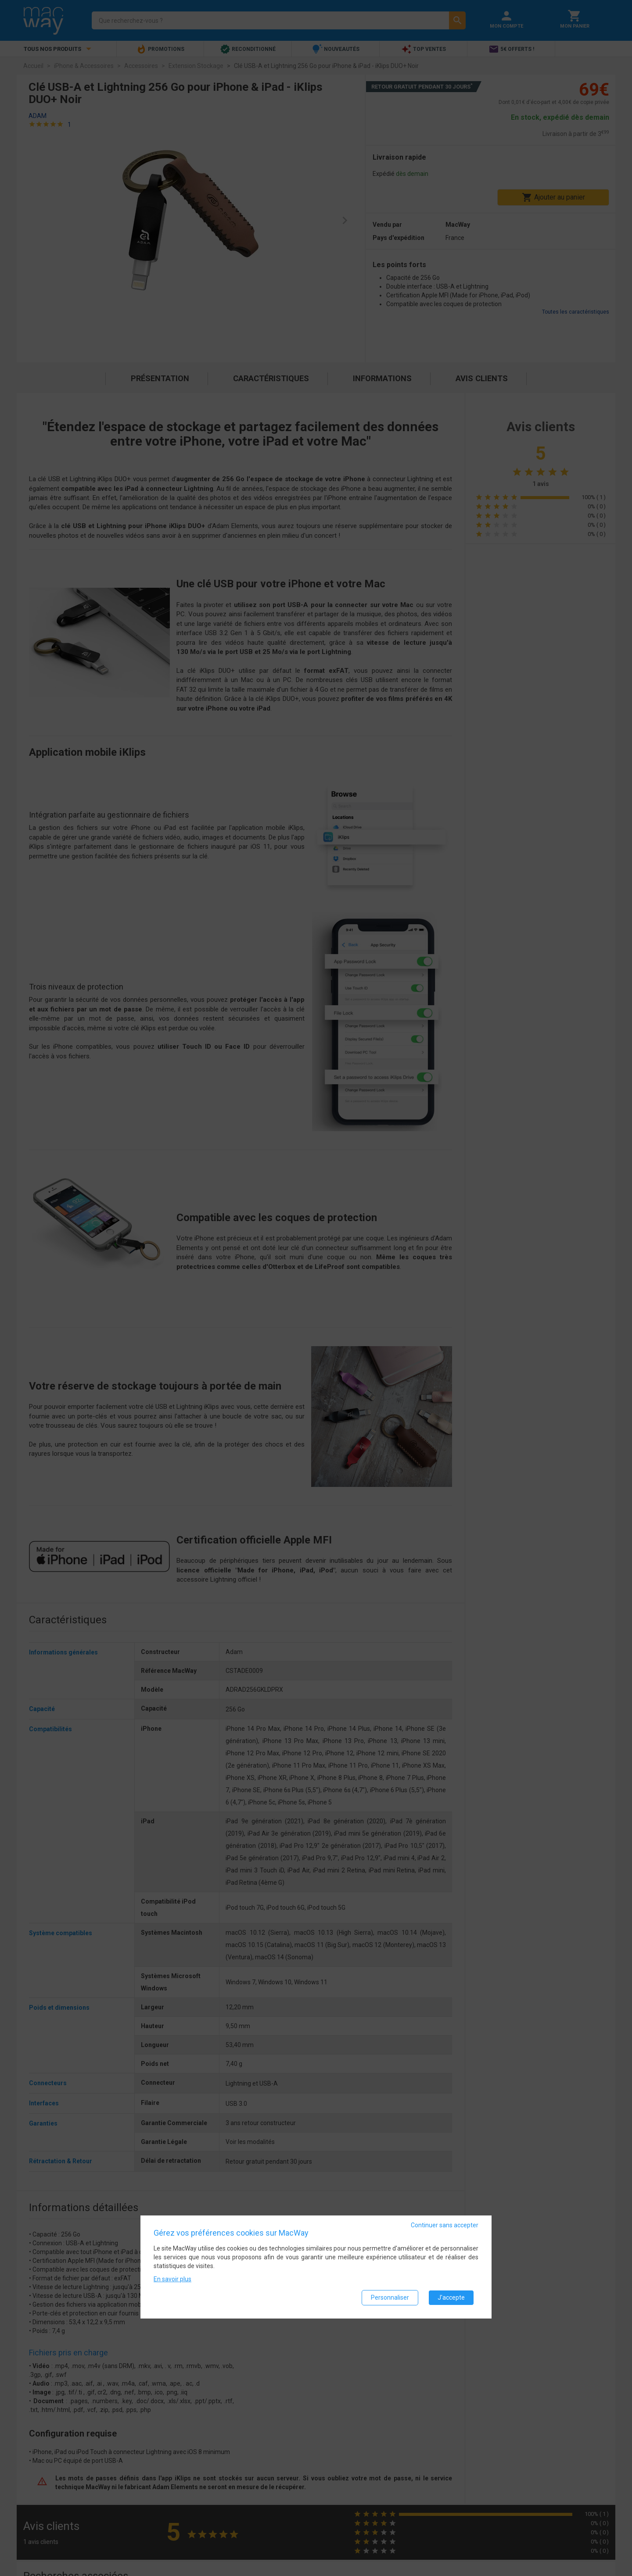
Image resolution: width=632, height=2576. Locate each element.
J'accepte (451, 2297)
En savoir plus (172, 2279)
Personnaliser (390, 2297)
